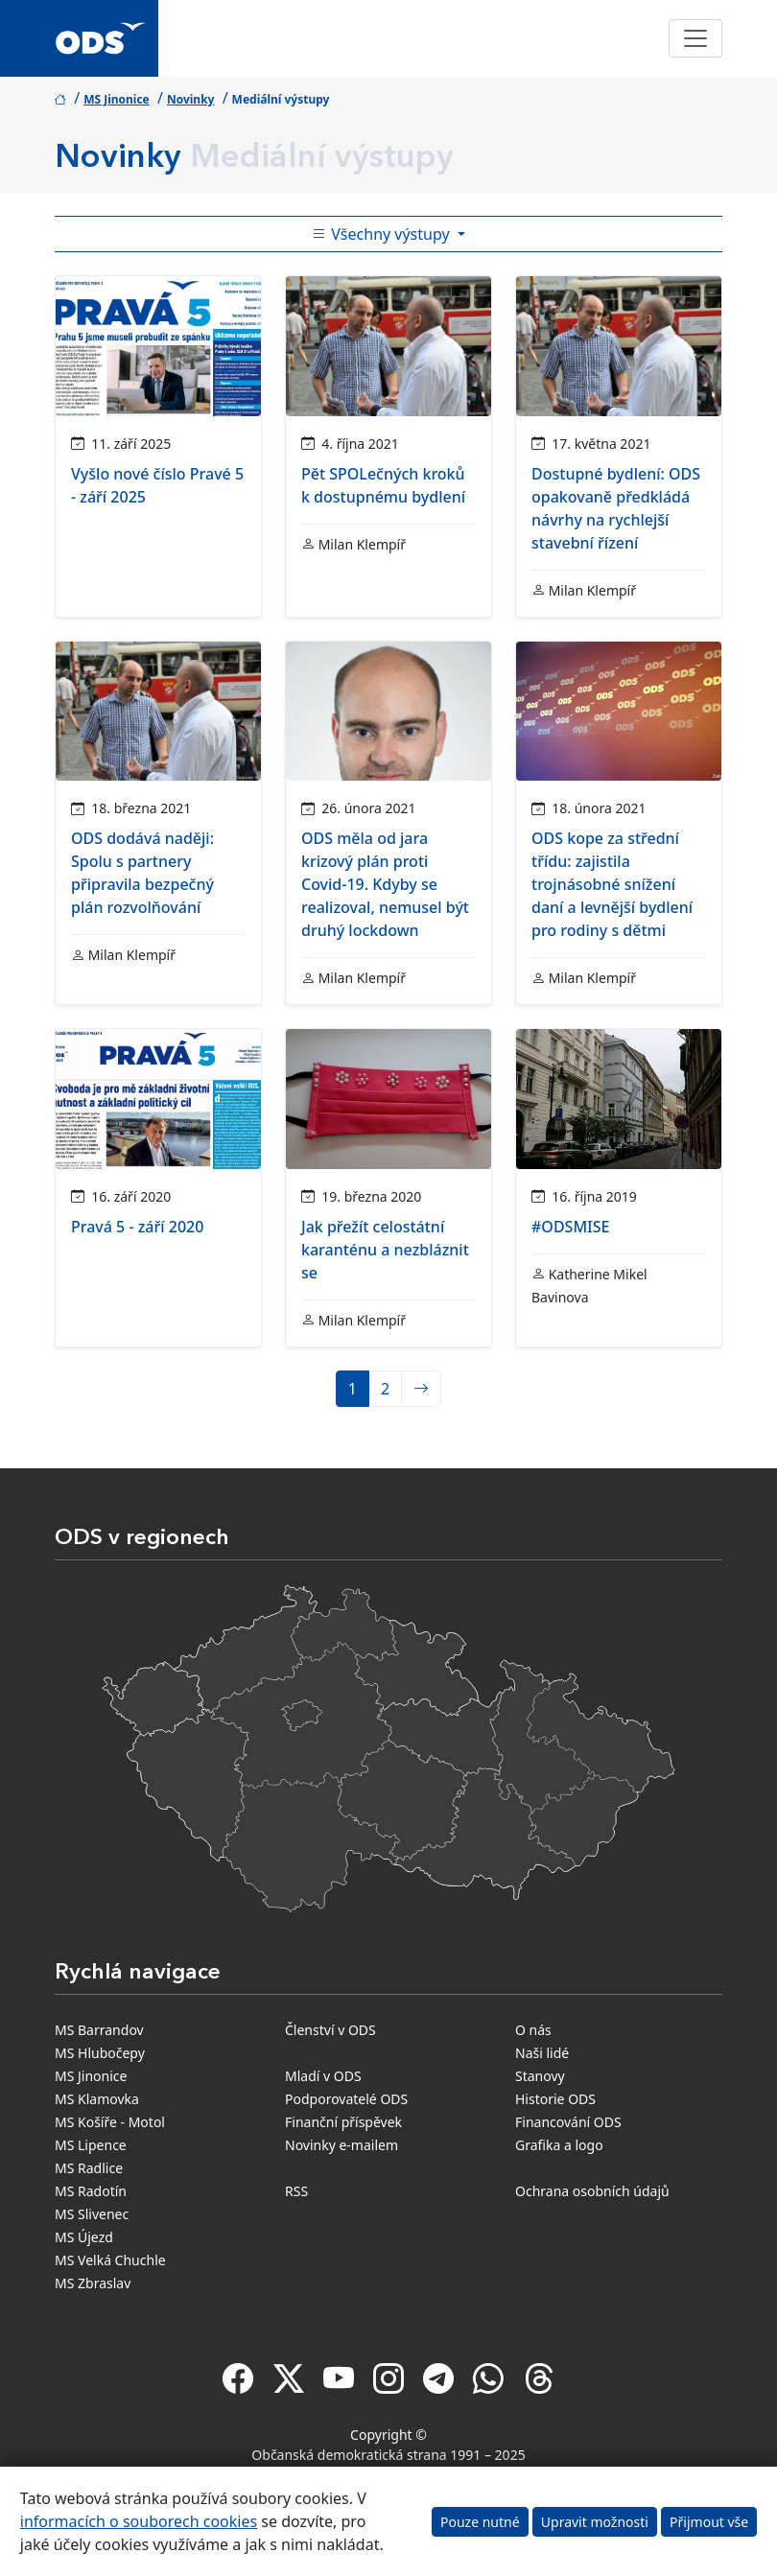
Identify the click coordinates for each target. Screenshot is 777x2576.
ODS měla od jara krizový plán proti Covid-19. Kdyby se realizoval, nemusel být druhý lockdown (385, 884)
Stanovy (540, 2076)
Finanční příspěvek (343, 2122)
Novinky (191, 99)
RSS (296, 2191)
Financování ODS (568, 2122)
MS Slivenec (92, 2214)
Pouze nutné (480, 2522)
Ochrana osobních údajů (592, 2191)
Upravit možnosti (594, 2522)
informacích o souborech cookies (138, 2521)
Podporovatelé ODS (346, 2099)
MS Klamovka (97, 2099)
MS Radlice (89, 2168)
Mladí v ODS (323, 2076)
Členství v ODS (330, 2030)
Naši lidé (542, 2053)
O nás (533, 2030)
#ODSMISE (570, 1226)
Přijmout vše (709, 2522)
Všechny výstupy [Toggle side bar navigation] (383, 234)
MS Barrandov (99, 2030)
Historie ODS (555, 2099)
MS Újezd (84, 2237)
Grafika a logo (559, 2145)
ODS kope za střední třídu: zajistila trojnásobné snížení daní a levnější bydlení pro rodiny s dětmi (612, 884)
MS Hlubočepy (100, 2053)
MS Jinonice (116, 99)
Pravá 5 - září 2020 (137, 1226)
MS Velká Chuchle (110, 2260)
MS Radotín (91, 2191)
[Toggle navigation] (695, 38)
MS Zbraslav (92, 2283)
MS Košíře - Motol (110, 2122)
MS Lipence (91, 2145)
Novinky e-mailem (341, 2145)
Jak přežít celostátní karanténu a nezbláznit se (385, 1249)
